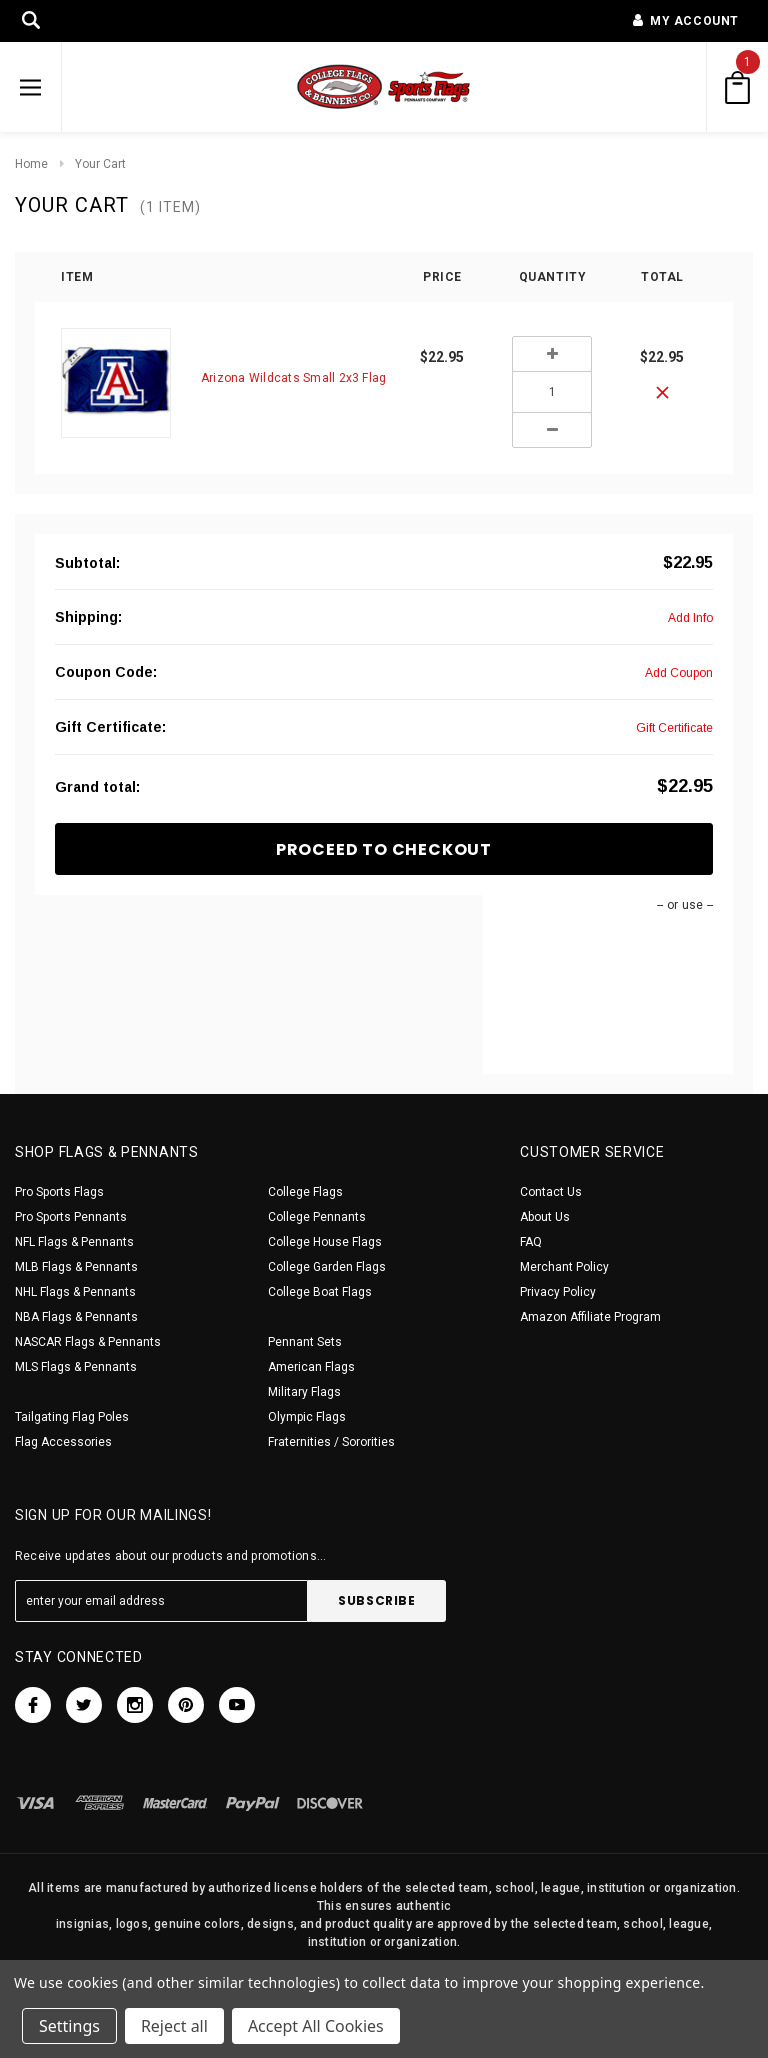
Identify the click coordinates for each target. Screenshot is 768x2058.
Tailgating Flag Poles (72, 1417)
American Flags (311, 1367)
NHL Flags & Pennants (75, 1292)
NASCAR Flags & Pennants (88, 1342)
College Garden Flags (327, 1267)
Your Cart (100, 164)
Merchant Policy (564, 1267)
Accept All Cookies (316, 2026)
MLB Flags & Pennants (76, 1267)
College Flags (305, 1192)
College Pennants (317, 1217)
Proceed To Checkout (384, 849)
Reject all (174, 2026)
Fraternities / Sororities (331, 1442)
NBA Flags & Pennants (76, 1317)
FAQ (531, 1242)
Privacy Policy (558, 1292)
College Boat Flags (320, 1292)
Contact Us (551, 1192)
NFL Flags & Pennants (74, 1242)
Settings (69, 2026)
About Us (545, 1217)
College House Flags (325, 1242)
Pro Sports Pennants (71, 1217)
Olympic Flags (307, 1417)
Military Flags (304, 1392)
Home (31, 164)
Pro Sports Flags (59, 1192)
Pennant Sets (305, 1342)
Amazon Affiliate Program (590, 1317)
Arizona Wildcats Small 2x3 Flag (293, 378)
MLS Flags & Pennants (76, 1367)
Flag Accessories (63, 1442)
